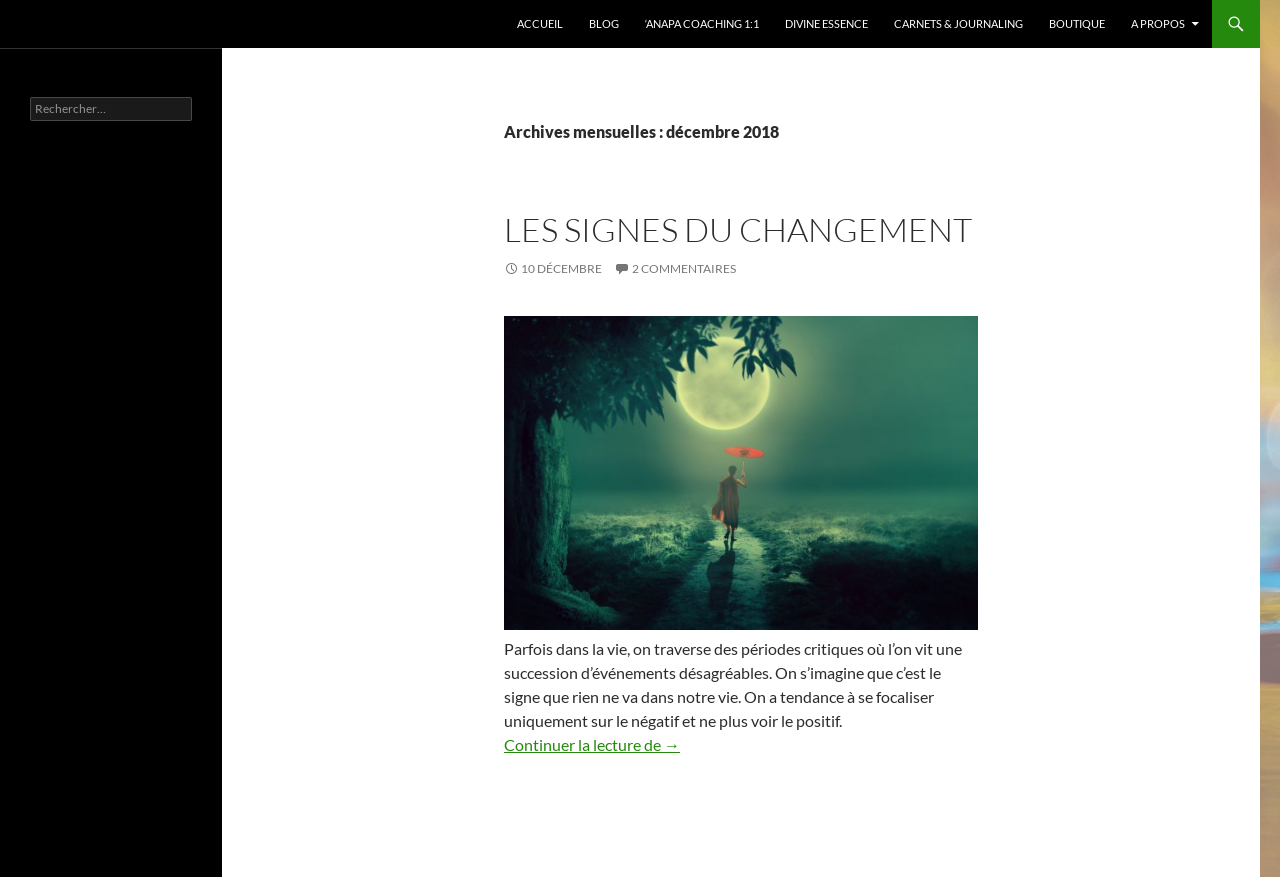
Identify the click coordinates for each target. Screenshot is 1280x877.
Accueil (540, 23)
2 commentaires (684, 268)
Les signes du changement (738, 229)
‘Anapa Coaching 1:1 (702, 23)
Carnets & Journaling (958, 23)
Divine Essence (826, 23)
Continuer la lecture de (592, 744)
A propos (1158, 23)
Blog (604, 23)
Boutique (1077, 23)
